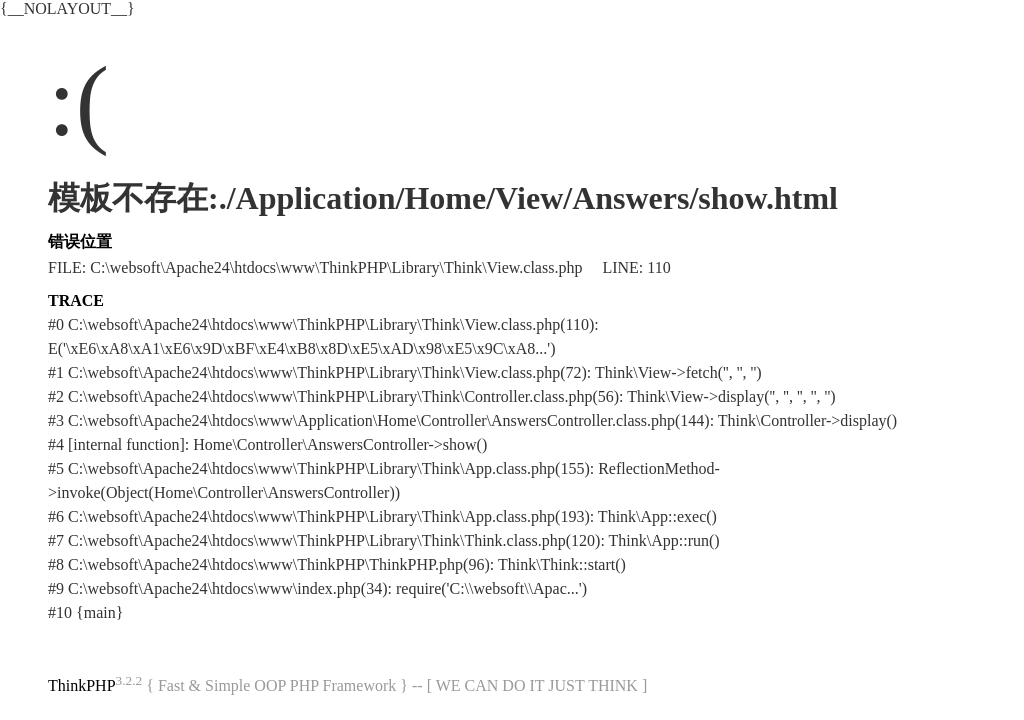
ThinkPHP (82, 685)
